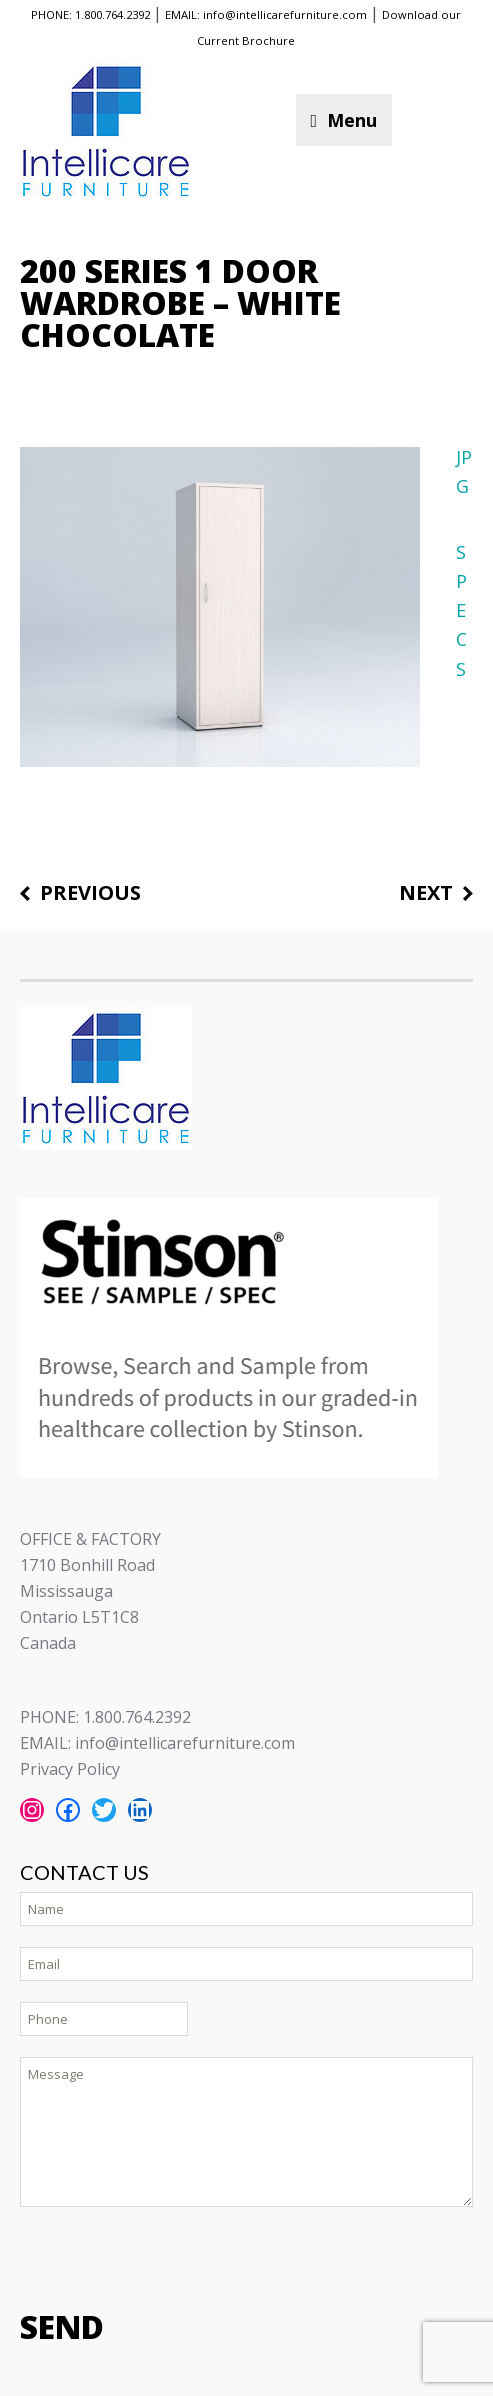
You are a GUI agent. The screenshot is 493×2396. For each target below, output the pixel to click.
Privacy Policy (70, 1769)
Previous (90, 893)
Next (426, 893)
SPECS (461, 610)
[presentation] (172, 2256)
